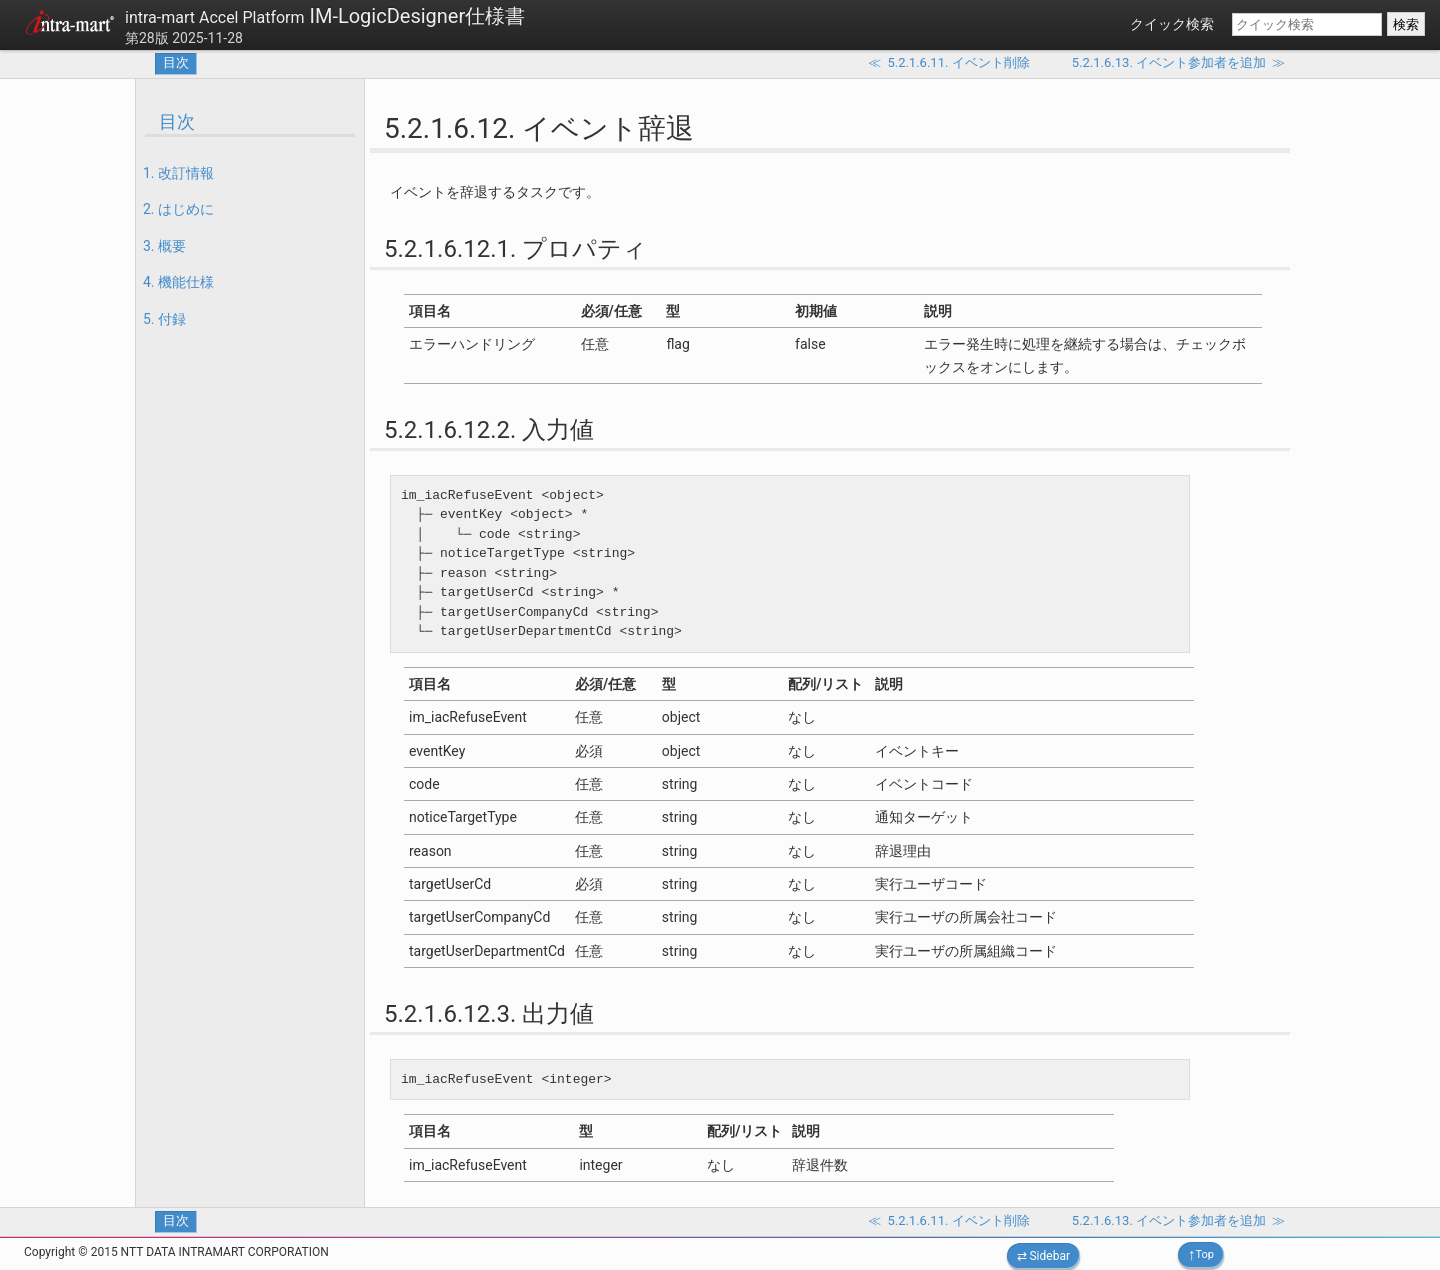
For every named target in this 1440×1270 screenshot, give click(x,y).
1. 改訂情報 (178, 173)
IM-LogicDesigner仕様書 (325, 16)
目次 (176, 62)
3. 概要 (164, 246)
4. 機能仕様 (178, 282)
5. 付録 (164, 319)
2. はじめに (178, 209)
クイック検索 (1172, 24)
